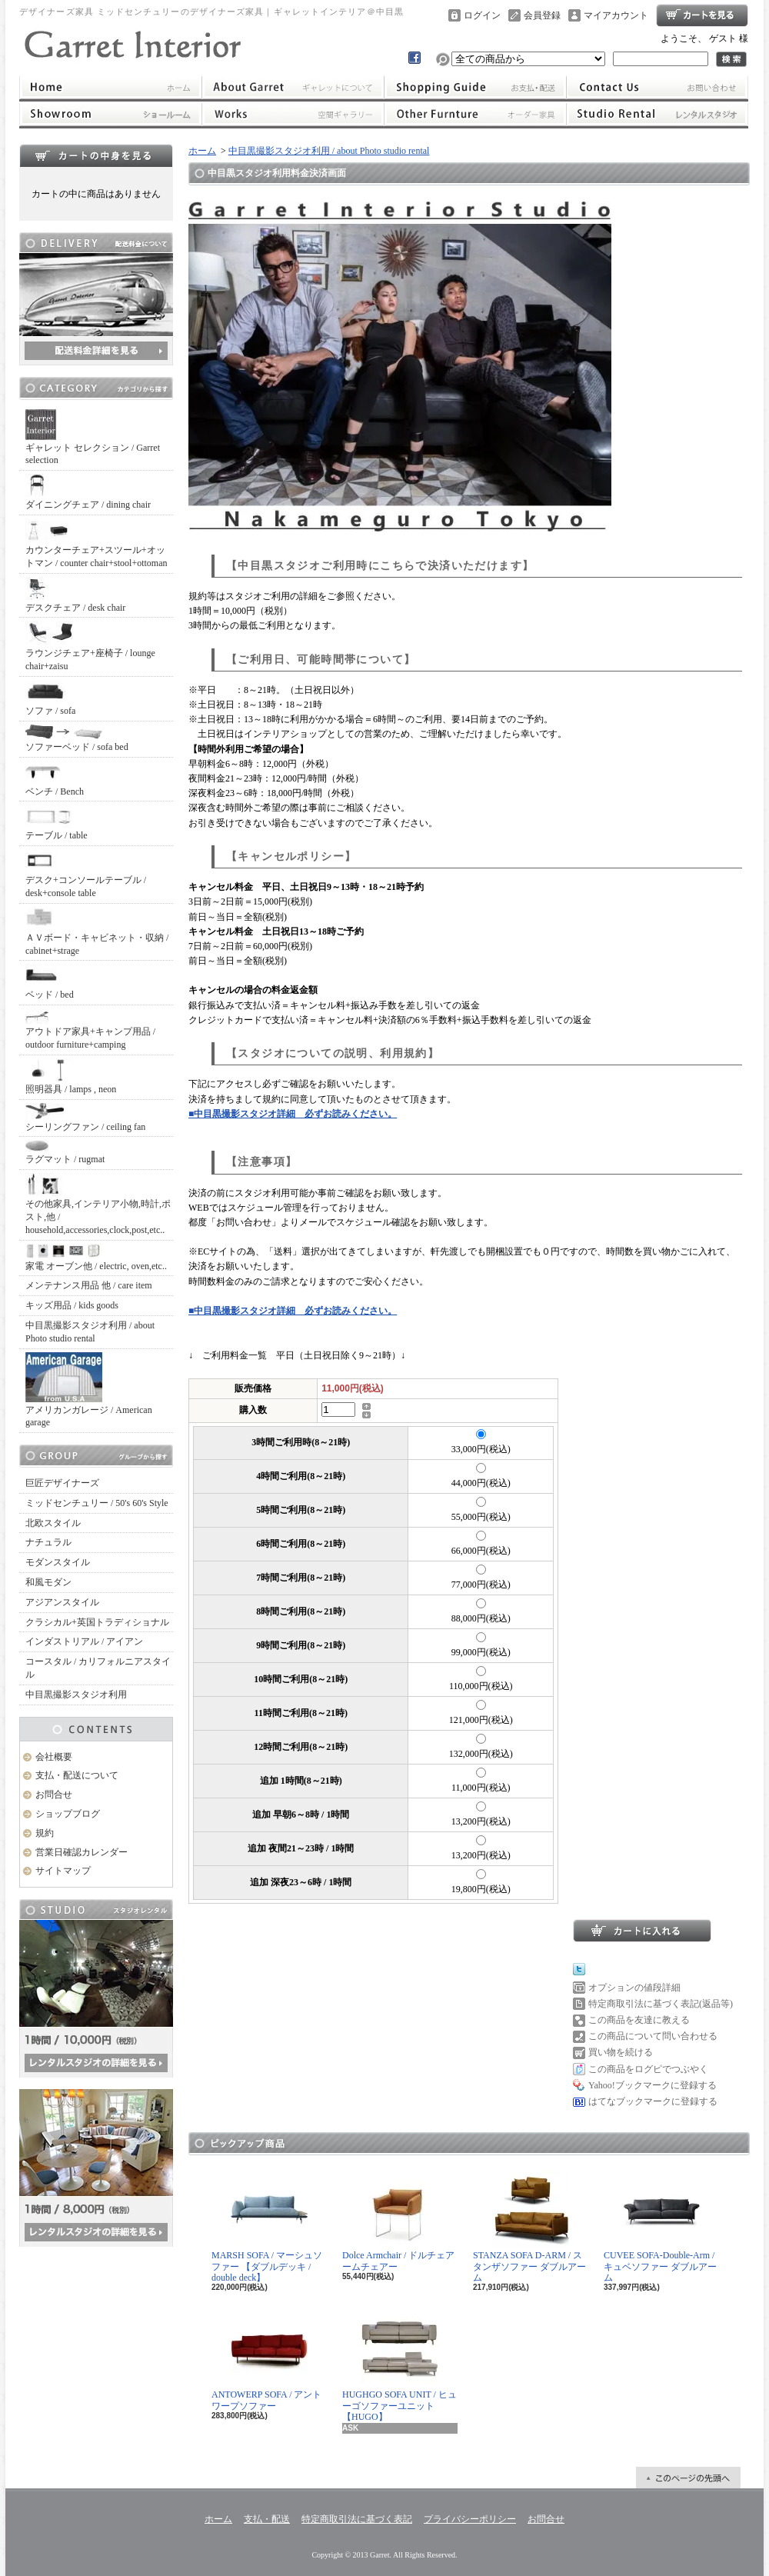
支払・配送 (267, 2519)
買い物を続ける (620, 2052)
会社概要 (53, 1756)
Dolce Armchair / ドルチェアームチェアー (398, 2221)
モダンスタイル (57, 1562)
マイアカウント (616, 15)
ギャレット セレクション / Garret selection (92, 437)
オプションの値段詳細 (634, 1987)
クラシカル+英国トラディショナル (97, 1622)
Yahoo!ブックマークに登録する (652, 2085)
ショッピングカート (702, 15)
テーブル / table (56, 823)
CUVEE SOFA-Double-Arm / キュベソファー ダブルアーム (660, 2227)
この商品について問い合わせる (652, 2036)
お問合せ (657, 87)
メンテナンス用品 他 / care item (88, 1285)
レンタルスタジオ (657, 114)
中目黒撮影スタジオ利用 (76, 1694)
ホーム (110, 87)
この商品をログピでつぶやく (648, 2069)
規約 (44, 1833)
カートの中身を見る (96, 155)
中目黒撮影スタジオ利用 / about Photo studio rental (90, 1332)
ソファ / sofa (50, 698)
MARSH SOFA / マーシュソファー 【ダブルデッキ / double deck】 (266, 2227)
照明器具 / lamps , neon (70, 1076)
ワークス (292, 114)
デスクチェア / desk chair (75, 595)
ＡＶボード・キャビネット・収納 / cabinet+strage (96, 931)
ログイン (482, 15)
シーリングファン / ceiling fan (85, 1117)
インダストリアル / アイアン (84, 1641)
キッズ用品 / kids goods (71, 1305)
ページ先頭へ (688, 2477)
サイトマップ (63, 1870)
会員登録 (542, 15)
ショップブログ (67, 1813)
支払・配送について (475, 87)
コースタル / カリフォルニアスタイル (98, 1668)
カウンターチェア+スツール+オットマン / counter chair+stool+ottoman (96, 543)
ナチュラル (48, 1542)
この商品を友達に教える (639, 2019)
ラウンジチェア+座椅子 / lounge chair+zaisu (90, 646)
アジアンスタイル (62, 1602)
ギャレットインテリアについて (292, 87)
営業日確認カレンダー (81, 1852)
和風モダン (48, 1582)
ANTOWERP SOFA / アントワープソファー (266, 2360)
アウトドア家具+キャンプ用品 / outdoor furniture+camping (90, 1029)
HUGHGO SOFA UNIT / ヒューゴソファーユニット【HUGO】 (399, 2366)
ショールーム (110, 114)
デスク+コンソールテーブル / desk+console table (85, 873)
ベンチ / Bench (54, 779)
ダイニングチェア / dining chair (88, 492)
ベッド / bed (49, 982)
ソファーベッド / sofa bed (76, 738)
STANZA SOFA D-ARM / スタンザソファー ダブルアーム (529, 2227)
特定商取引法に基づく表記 (356, 2519)
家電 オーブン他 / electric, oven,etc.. (96, 1257)
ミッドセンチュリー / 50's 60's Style (96, 1503)
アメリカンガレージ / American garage (88, 1390)
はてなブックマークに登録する (652, 2101)
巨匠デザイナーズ (62, 1483)
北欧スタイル (53, 1523)
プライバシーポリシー (470, 2519)
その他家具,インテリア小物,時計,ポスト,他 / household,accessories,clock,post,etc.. (98, 1204)
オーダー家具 (475, 114)
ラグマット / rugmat (65, 1152)
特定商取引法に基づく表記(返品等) (660, 2003)
